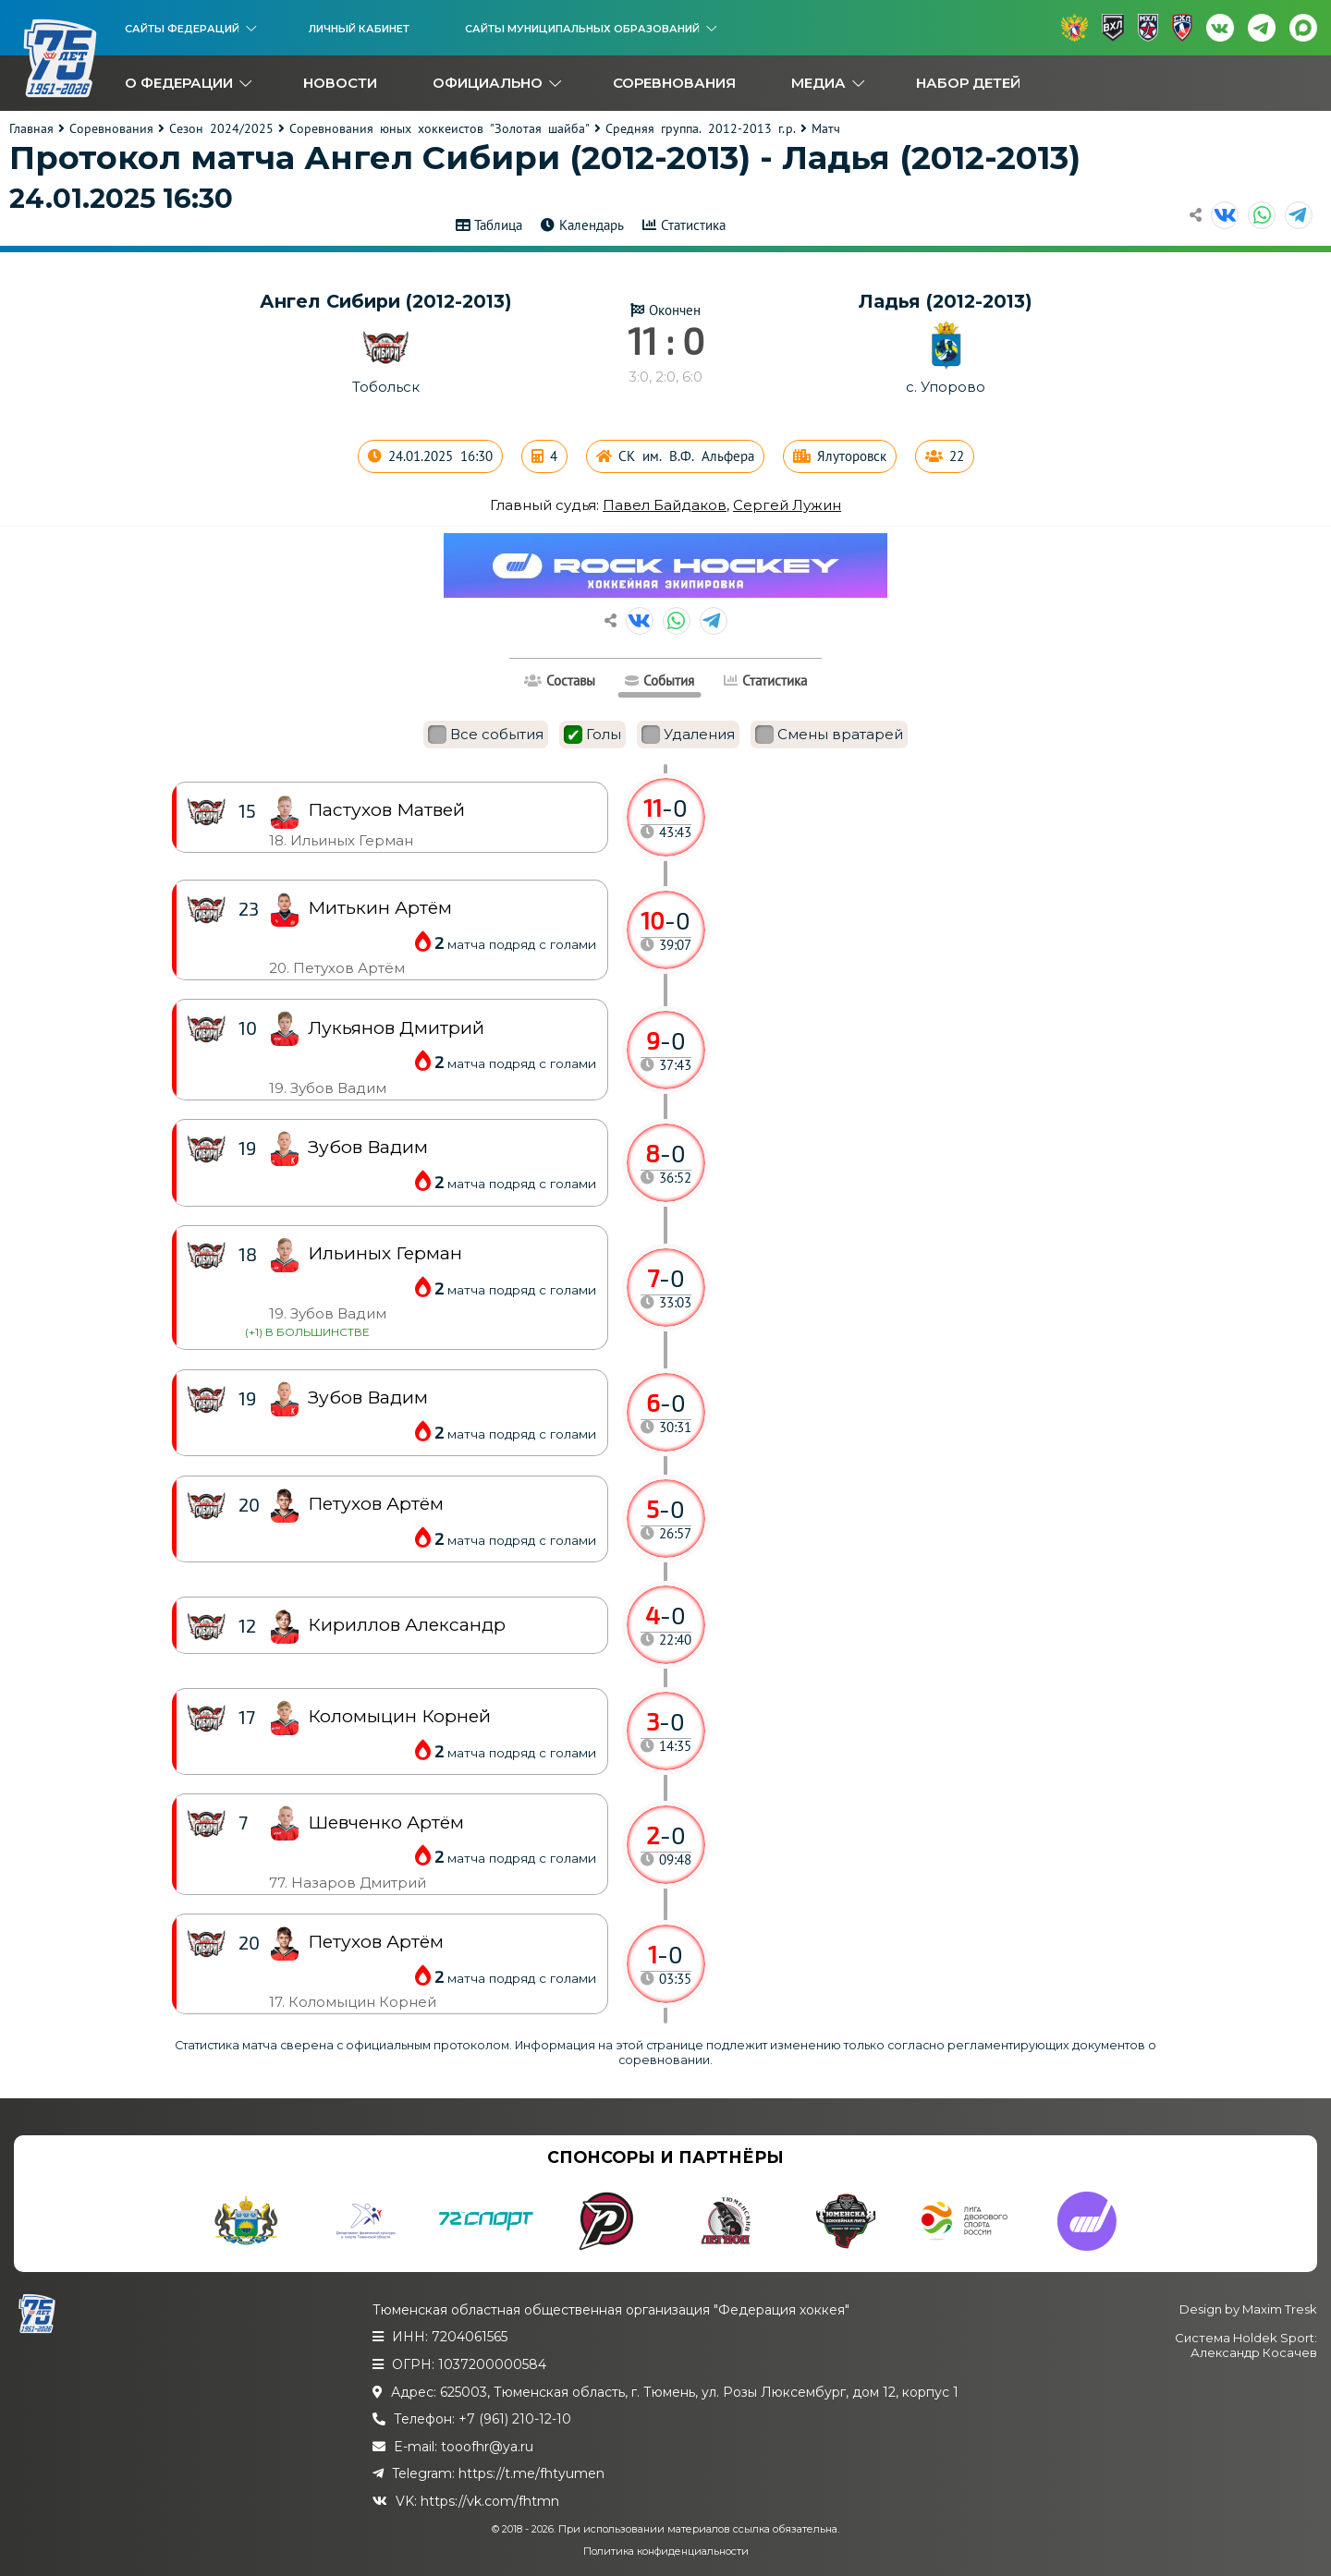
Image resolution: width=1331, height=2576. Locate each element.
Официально (488, 82)
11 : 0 (666, 340)
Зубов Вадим (368, 1397)
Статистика (693, 225)
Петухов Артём (376, 1941)
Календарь (591, 225)
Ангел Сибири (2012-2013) (386, 301)
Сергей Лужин (787, 505)
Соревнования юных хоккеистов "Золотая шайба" (439, 128)
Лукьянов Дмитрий (396, 1028)
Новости (340, 82)
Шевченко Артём (386, 1822)
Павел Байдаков (665, 505)
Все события (485, 734)
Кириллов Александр (407, 1625)
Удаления (688, 734)
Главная (31, 128)
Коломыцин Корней (399, 1716)
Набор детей (968, 82)
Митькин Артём (380, 908)
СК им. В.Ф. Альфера (686, 456)
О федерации (179, 82)
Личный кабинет (359, 28)
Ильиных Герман (385, 1253)
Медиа (818, 82)
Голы (592, 734)
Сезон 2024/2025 (221, 128)
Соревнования (674, 82)
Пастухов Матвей (386, 810)
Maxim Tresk (1279, 2309)
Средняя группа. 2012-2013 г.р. (700, 128)
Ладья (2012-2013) (945, 301)
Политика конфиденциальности (666, 2551)
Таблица (498, 225)
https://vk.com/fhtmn (490, 2501)
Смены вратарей (829, 734)
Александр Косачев (1254, 2352)
